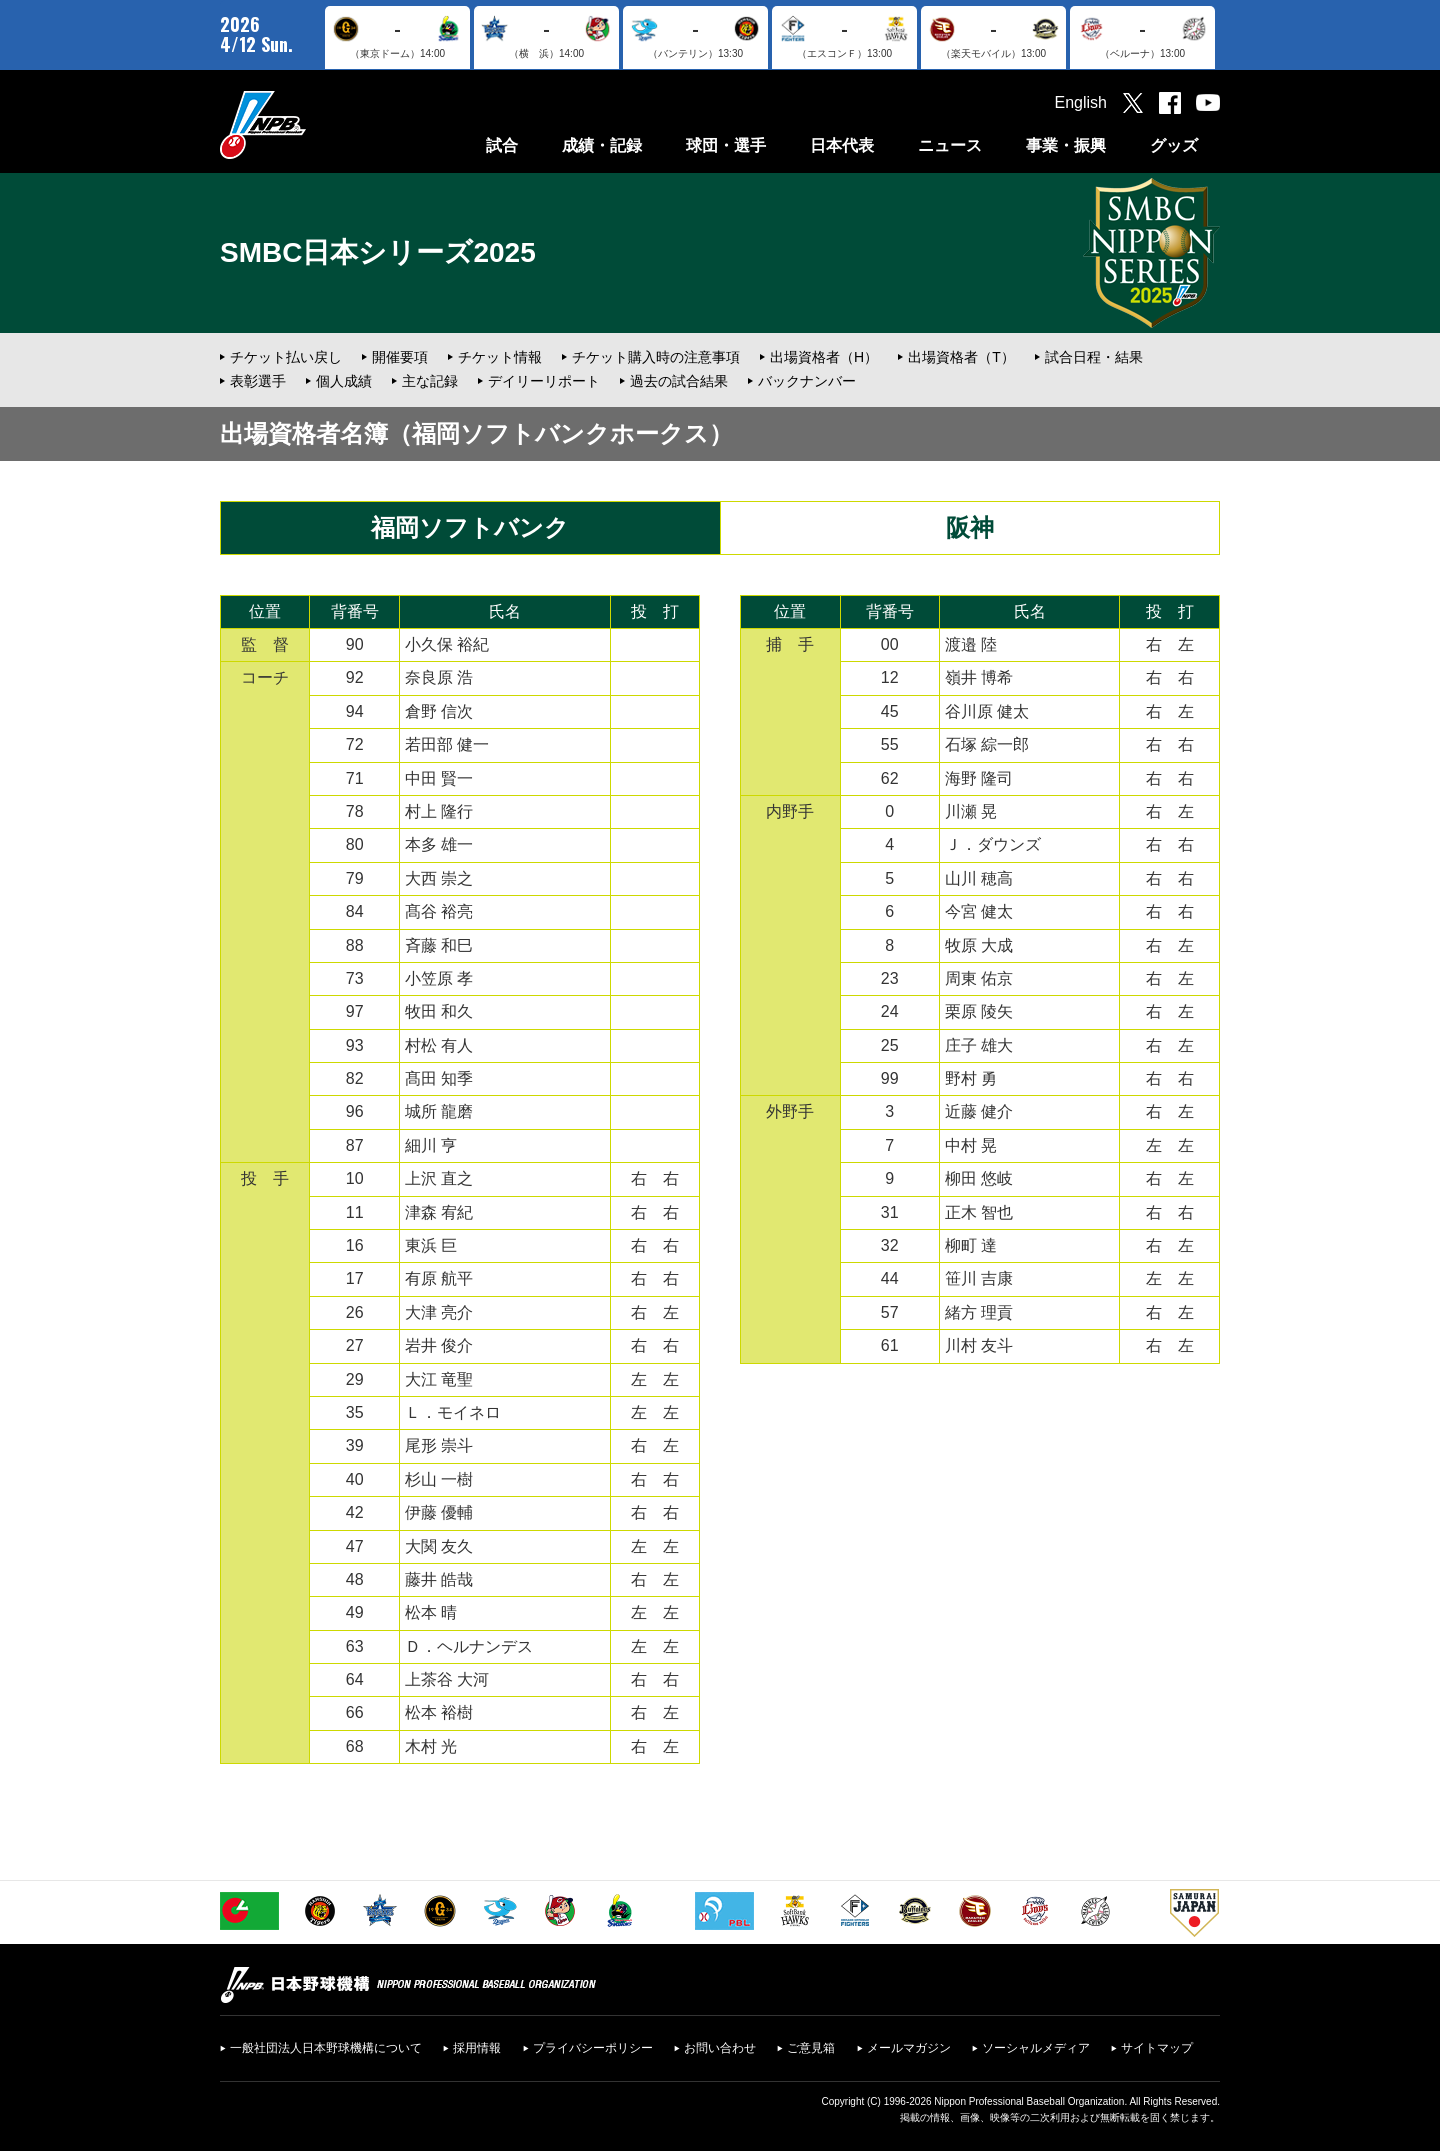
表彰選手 (258, 381)
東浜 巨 (431, 1245)
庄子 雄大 (979, 1045)
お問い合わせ (720, 2048)
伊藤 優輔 (439, 1512)
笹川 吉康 (979, 1278)
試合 (502, 145)
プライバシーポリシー (593, 2048)
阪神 (970, 527)
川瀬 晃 (971, 811)
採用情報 (477, 2048)
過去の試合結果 (679, 381)
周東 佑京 (979, 978)
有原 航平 (439, 1278)
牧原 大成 (979, 945)
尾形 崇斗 (439, 1445)
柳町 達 (971, 1245)
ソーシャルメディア (1036, 2048)
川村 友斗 (979, 1345)
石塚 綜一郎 (987, 744)
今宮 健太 (979, 911)
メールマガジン (909, 2048)
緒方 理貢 (979, 1312)
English (1081, 102)
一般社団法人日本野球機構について (326, 2048)
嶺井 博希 (979, 677)
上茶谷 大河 (447, 1679)
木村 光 (431, 1746)
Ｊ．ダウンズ (993, 844)
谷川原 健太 (987, 711)
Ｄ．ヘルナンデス (469, 1646)
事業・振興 (1066, 145)
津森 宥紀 (439, 1212)
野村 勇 (971, 1078)
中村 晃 (971, 1145)
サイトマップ (1157, 2048)
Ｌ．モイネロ (453, 1412)
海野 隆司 (979, 778)
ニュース (950, 145)
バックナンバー (807, 381)
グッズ (1174, 145)
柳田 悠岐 (979, 1178)
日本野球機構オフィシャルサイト (313, 124)
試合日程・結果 (1094, 357)
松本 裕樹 (439, 1712)
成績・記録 (602, 145)
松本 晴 (431, 1612)
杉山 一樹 (439, 1479)
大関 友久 (439, 1546)
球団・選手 (726, 145)
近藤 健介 (979, 1111)
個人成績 (344, 381)
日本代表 (842, 145)
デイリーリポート (544, 381)
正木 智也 (979, 1212)
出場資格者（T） (961, 357)
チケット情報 (500, 357)
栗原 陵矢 (979, 1011)
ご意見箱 (811, 2048)
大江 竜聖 (439, 1379)
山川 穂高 (979, 878)
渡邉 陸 (971, 644)
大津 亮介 (439, 1312)
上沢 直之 (439, 1178)
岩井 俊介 (439, 1345)
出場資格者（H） (824, 357)
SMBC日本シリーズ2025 (378, 252)
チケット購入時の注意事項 (656, 357)
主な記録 (430, 381)
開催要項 (400, 357)
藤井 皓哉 (439, 1579)
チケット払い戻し (286, 357)
